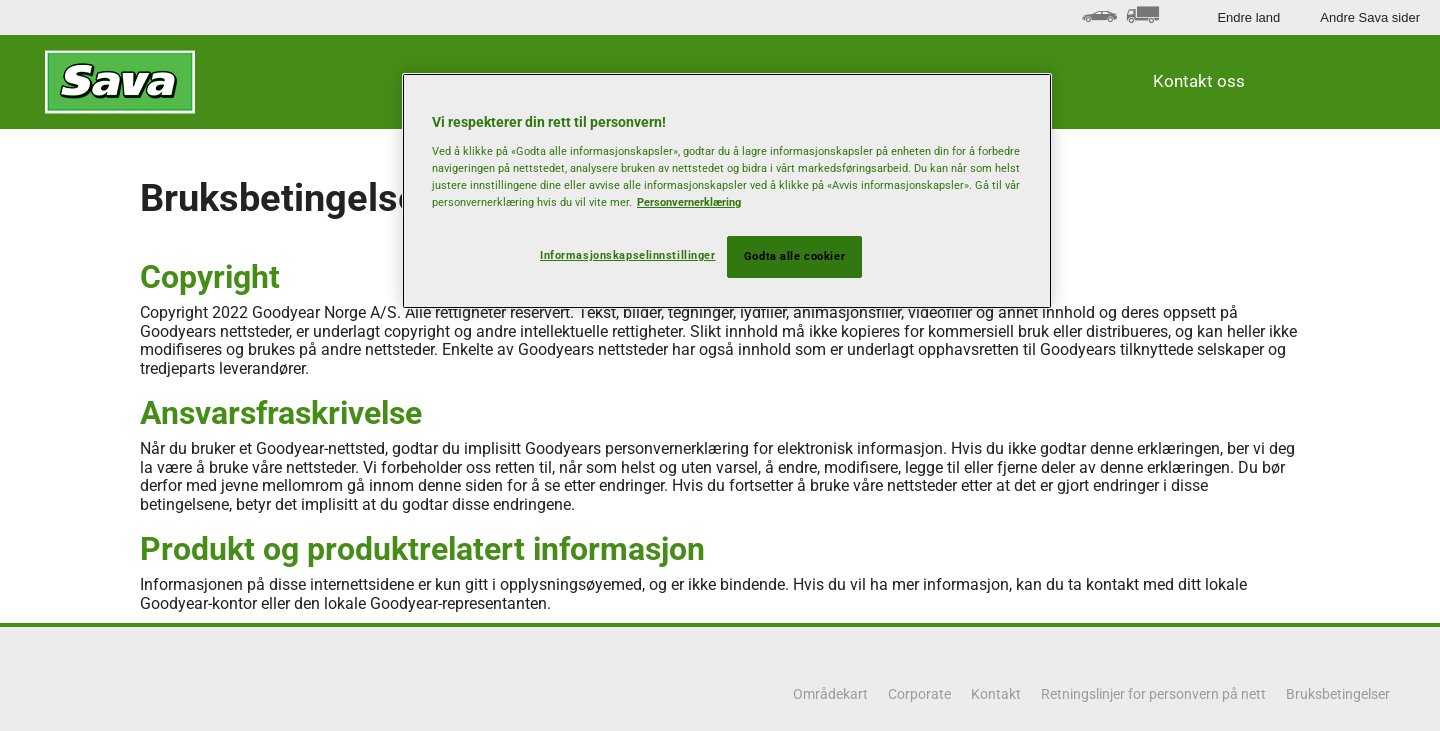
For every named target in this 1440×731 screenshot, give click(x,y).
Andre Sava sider (1370, 17)
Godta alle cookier (794, 256)
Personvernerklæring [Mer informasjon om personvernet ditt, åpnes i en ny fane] (689, 202)
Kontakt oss (1199, 81)
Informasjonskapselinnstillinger (628, 255)
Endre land (1248, 17)
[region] (727, 191)
